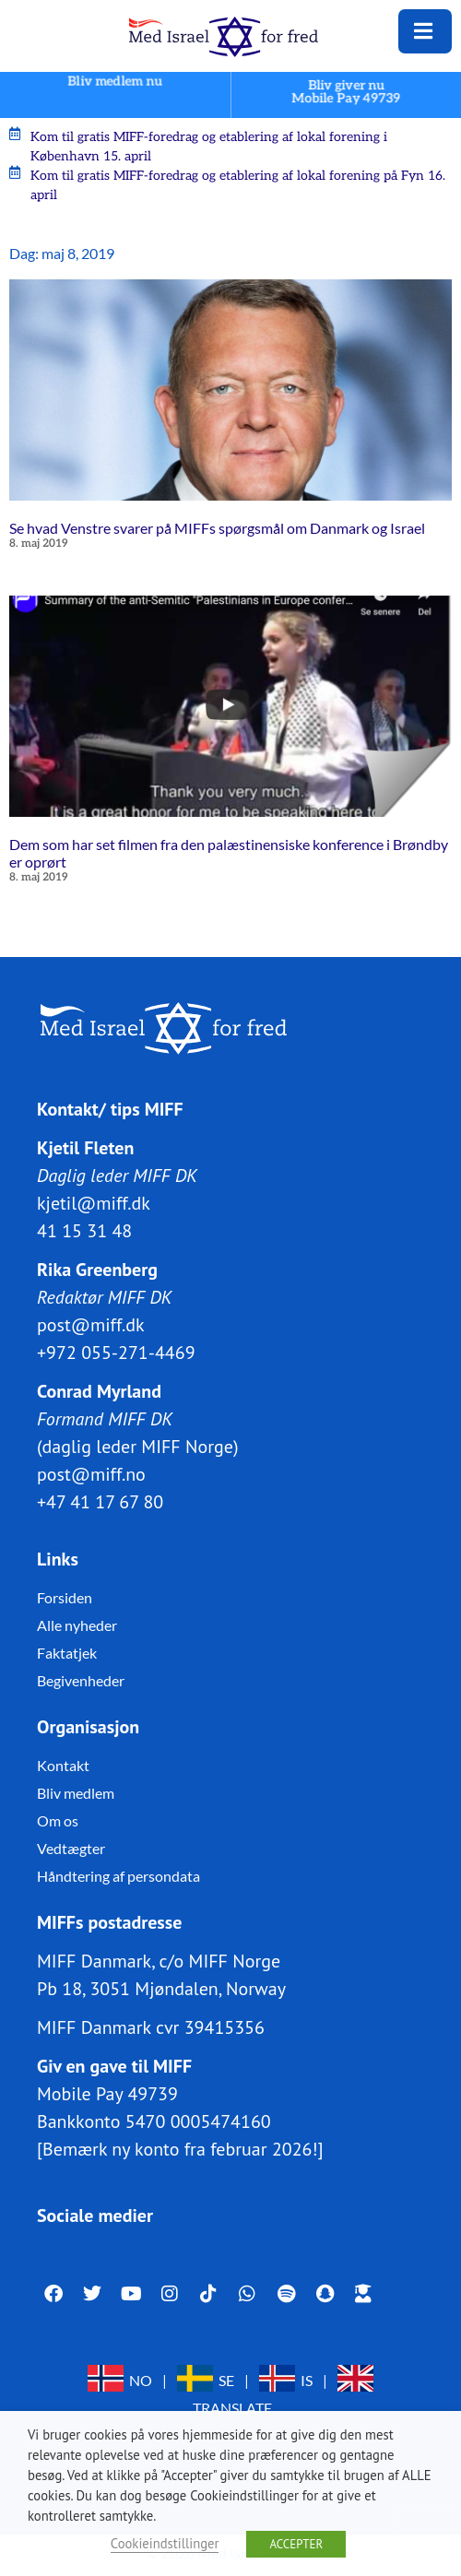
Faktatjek (67, 1652)
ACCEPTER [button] (296, 2544)
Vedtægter (71, 1848)
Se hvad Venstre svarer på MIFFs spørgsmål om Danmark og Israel (217, 528)
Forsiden (64, 1597)
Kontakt (63, 1765)
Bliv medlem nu (115, 81)
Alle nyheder (77, 1625)
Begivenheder (80, 1680)
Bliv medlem (75, 1793)
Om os (57, 1820)
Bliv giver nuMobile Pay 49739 (346, 91)
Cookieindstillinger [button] (165, 2543)
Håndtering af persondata (118, 1876)
